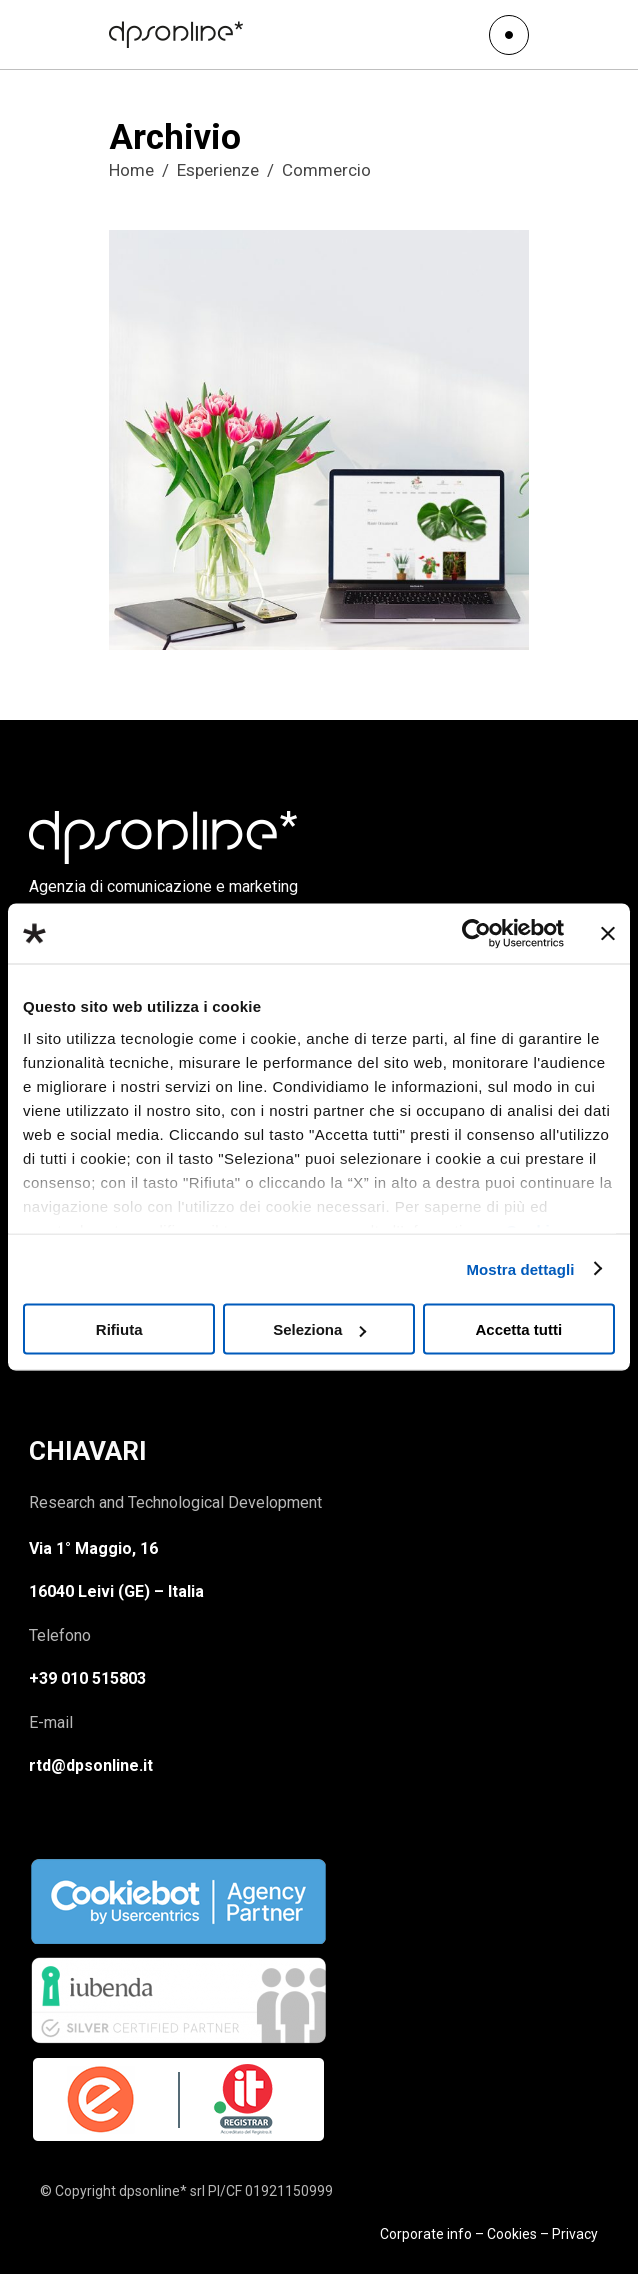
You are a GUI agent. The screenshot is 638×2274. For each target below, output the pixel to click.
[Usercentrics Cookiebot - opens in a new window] (476, 934)
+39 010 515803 (87, 1678)
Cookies (512, 2234)
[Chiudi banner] (608, 934)
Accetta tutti (518, 1329)
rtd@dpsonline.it (91, 1765)
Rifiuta (119, 1329)
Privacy (575, 2234)
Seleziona (319, 1329)
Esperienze (218, 170)
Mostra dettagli (520, 1268)
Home (131, 170)
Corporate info (426, 2234)
